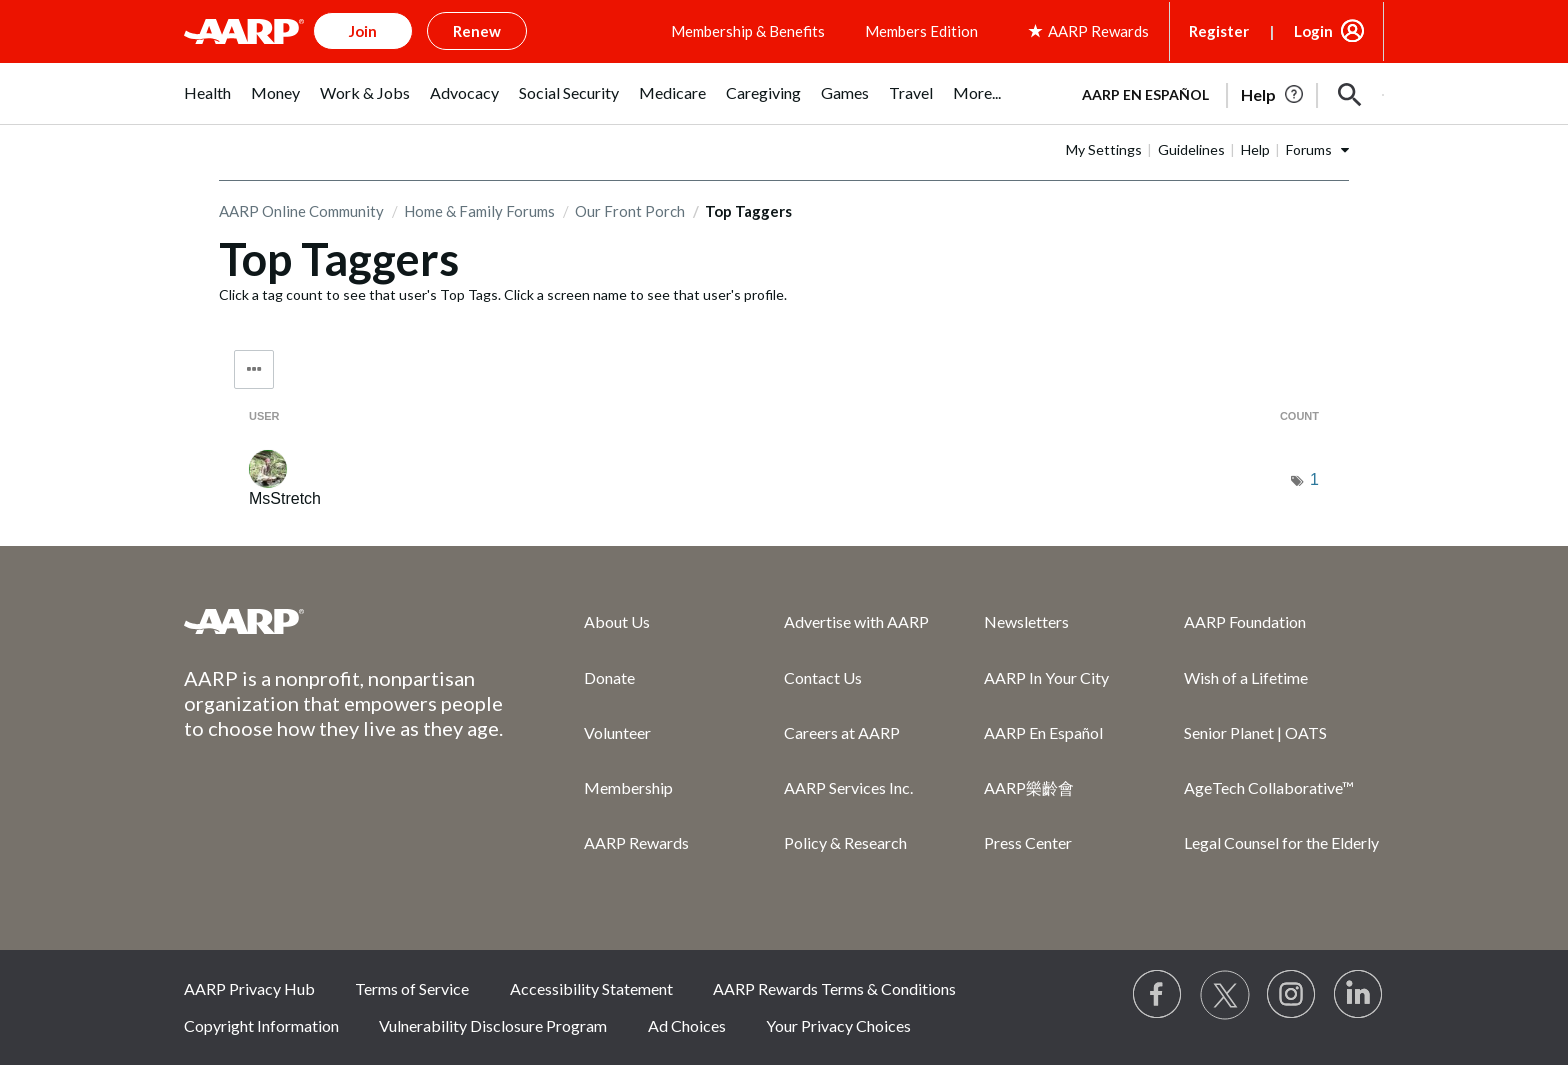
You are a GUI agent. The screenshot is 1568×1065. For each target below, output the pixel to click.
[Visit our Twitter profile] (1225, 995)
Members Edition (921, 31)
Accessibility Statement (591, 988)
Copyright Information (261, 1025)
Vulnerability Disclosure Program (493, 1025)
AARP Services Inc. (848, 787)
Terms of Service (412, 988)
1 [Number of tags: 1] (1314, 479)
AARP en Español (1145, 94)
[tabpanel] (1224, 93)
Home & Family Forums (479, 211)
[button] (1350, 95)
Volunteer (617, 732)
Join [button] (363, 31)
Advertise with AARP (856, 621)
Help (1255, 149)
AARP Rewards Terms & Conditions (834, 988)
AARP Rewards (636, 842)
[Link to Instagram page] (1292, 995)
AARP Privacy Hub (249, 988)
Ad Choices (687, 1025)
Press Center (1028, 842)
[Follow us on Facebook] (1158, 995)
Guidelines (1191, 149)
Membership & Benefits (748, 31)
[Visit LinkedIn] (1359, 995)
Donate (609, 677)
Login (1313, 31)
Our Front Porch (630, 211)
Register (1219, 31)
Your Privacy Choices (838, 1025)
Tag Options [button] (254, 369)
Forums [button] (1309, 149)
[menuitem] (207, 103)
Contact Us (823, 677)
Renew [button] (477, 31)
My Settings (1104, 149)
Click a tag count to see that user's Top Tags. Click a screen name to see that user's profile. (503, 294)
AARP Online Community (301, 211)
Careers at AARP (842, 732)
